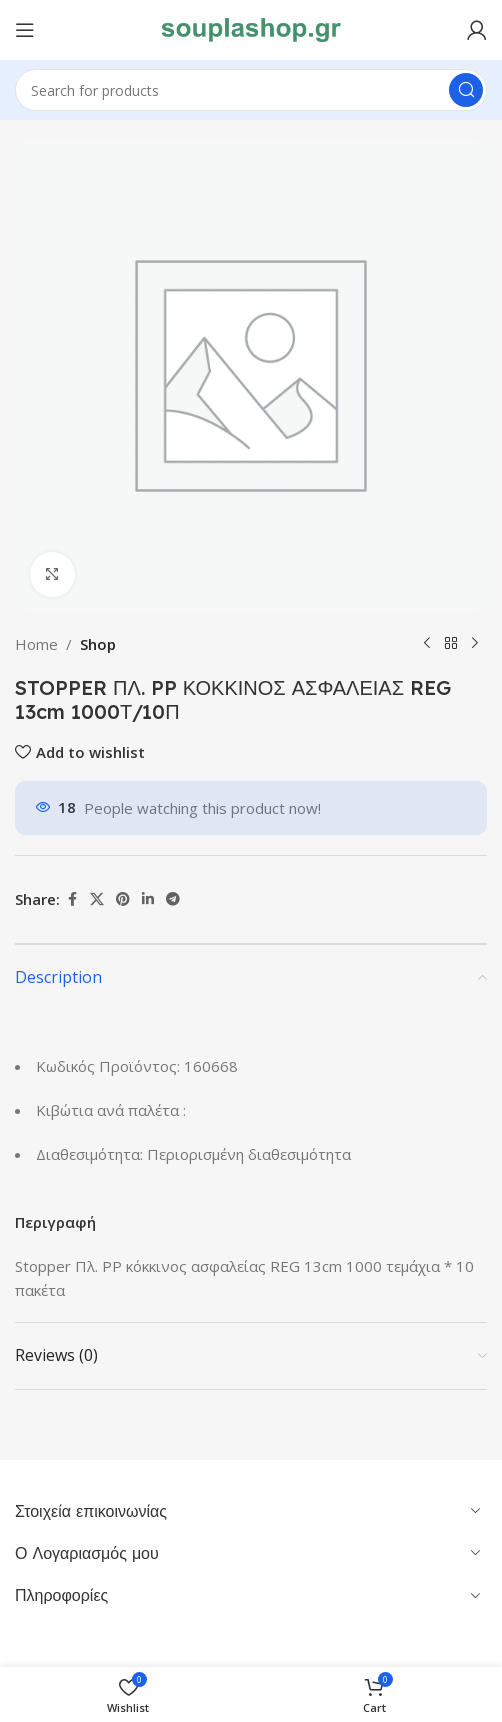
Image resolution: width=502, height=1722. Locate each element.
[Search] (251, 90)
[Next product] (475, 644)
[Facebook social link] (72, 899)
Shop (98, 644)
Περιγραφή (55, 1222)
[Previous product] (427, 644)
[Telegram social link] (173, 899)
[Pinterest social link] (123, 899)
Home (36, 644)
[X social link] (97, 899)
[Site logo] (251, 28)
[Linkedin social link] (148, 899)
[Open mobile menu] (25, 30)
